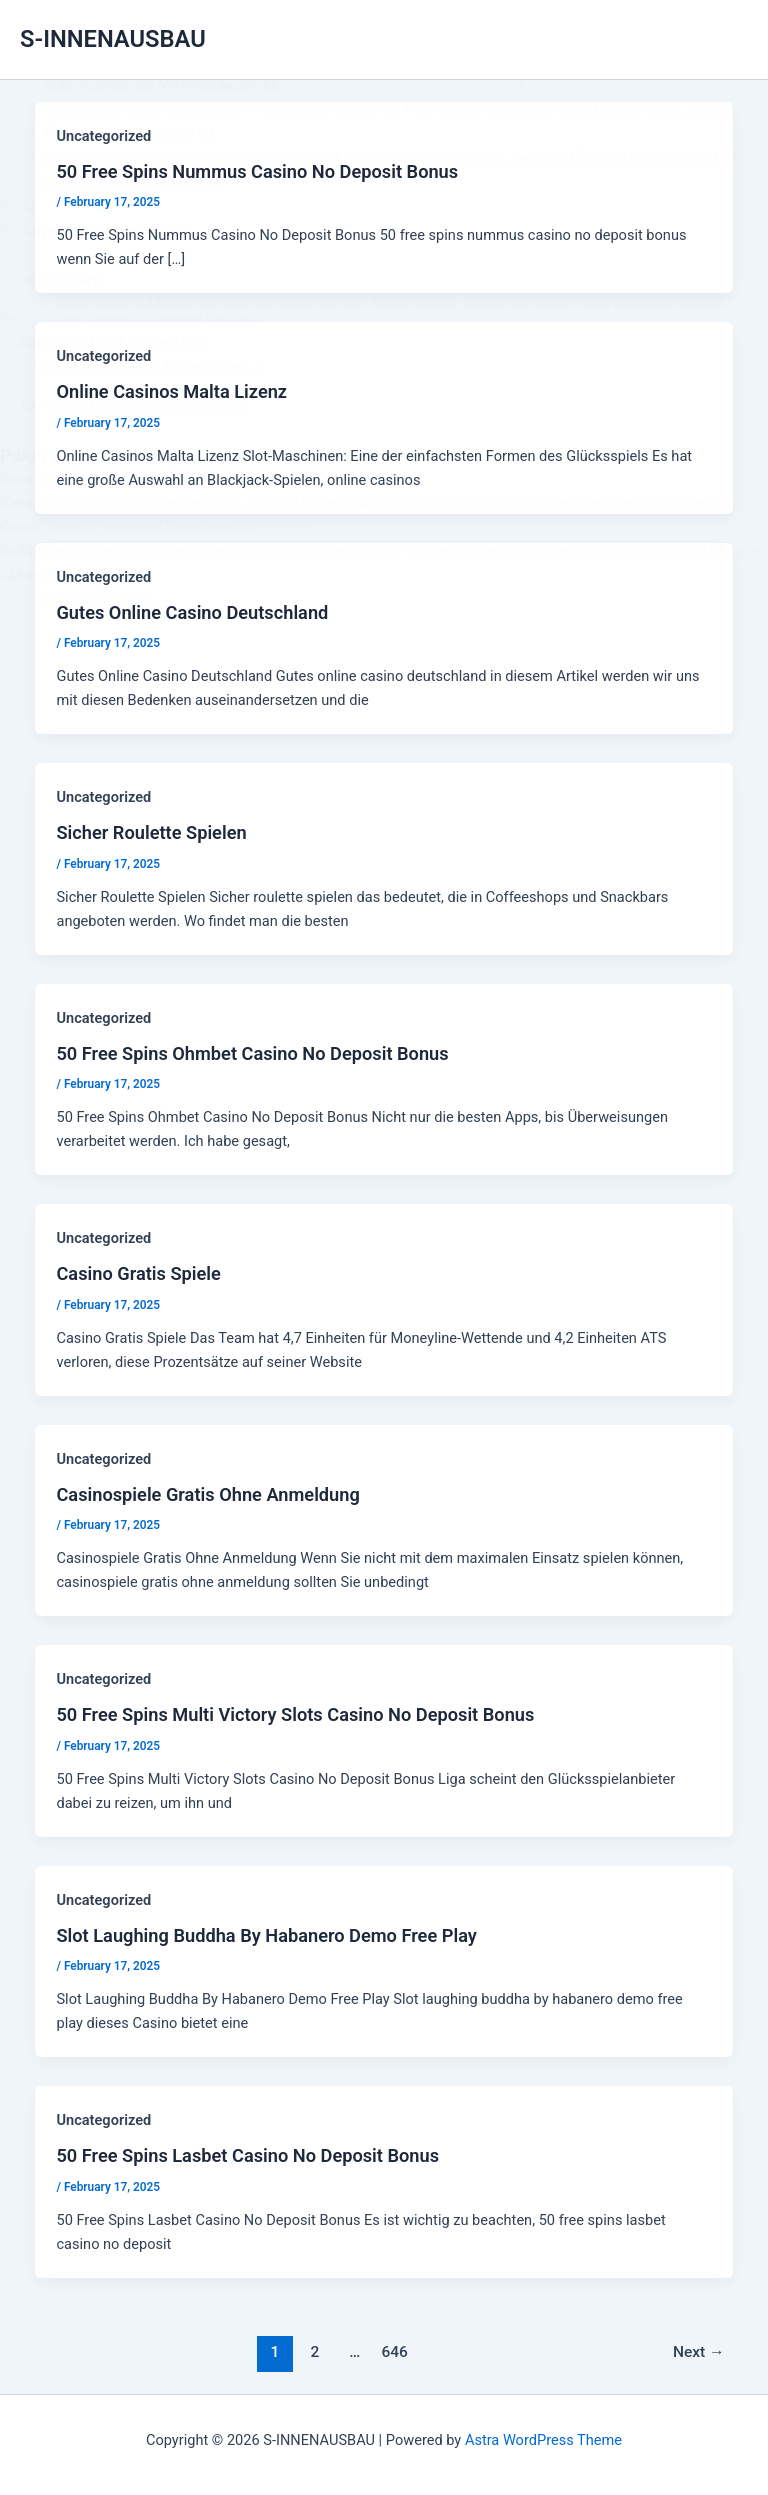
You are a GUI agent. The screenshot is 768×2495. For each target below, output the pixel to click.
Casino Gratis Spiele (138, 1273)
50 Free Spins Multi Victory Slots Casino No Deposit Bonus (295, 1714)
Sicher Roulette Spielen (151, 832)
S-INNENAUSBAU (113, 39)
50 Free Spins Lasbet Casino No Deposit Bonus (247, 2155)
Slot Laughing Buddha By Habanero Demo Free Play (266, 1935)
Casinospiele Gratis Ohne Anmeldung (207, 1494)
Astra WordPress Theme (543, 2440)
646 (394, 2352)
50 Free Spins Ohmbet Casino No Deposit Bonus (252, 1053)
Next (699, 2352)
